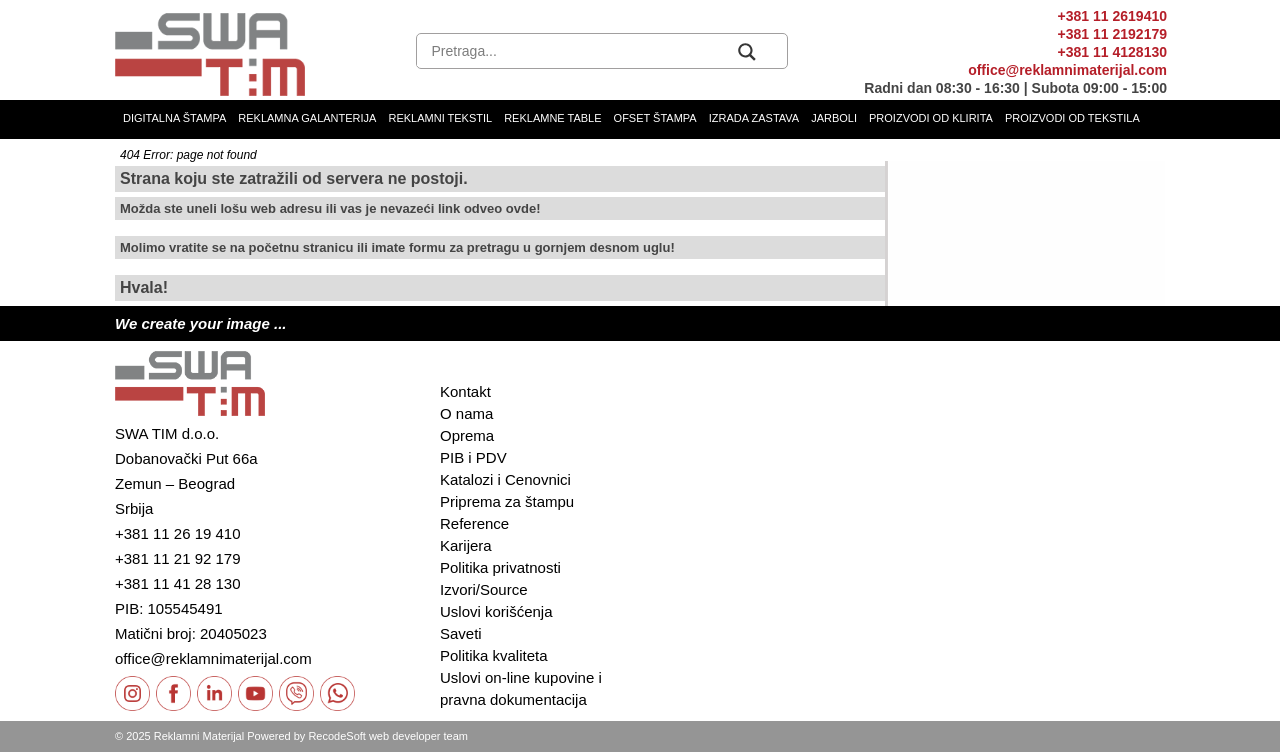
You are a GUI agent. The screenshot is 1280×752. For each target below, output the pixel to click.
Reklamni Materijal (199, 736)
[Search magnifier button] (747, 52)
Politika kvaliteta (494, 655)
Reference (474, 523)
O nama (466, 413)
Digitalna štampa (174, 118)
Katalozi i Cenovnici (505, 479)
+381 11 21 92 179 (178, 558)
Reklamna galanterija (307, 118)
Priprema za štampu (507, 501)
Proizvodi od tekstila (1072, 118)
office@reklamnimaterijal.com (1067, 70)
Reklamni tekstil (440, 118)
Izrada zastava (754, 118)
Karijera (466, 545)
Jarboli (834, 118)
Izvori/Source (484, 589)
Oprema (467, 435)
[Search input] (580, 52)
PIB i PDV (473, 457)
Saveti (461, 633)
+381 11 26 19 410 (178, 533)
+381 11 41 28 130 (178, 583)
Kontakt (465, 391)
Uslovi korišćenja (496, 611)
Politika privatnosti (500, 567)
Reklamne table (552, 118)
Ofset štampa (655, 118)
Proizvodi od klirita (931, 118)
